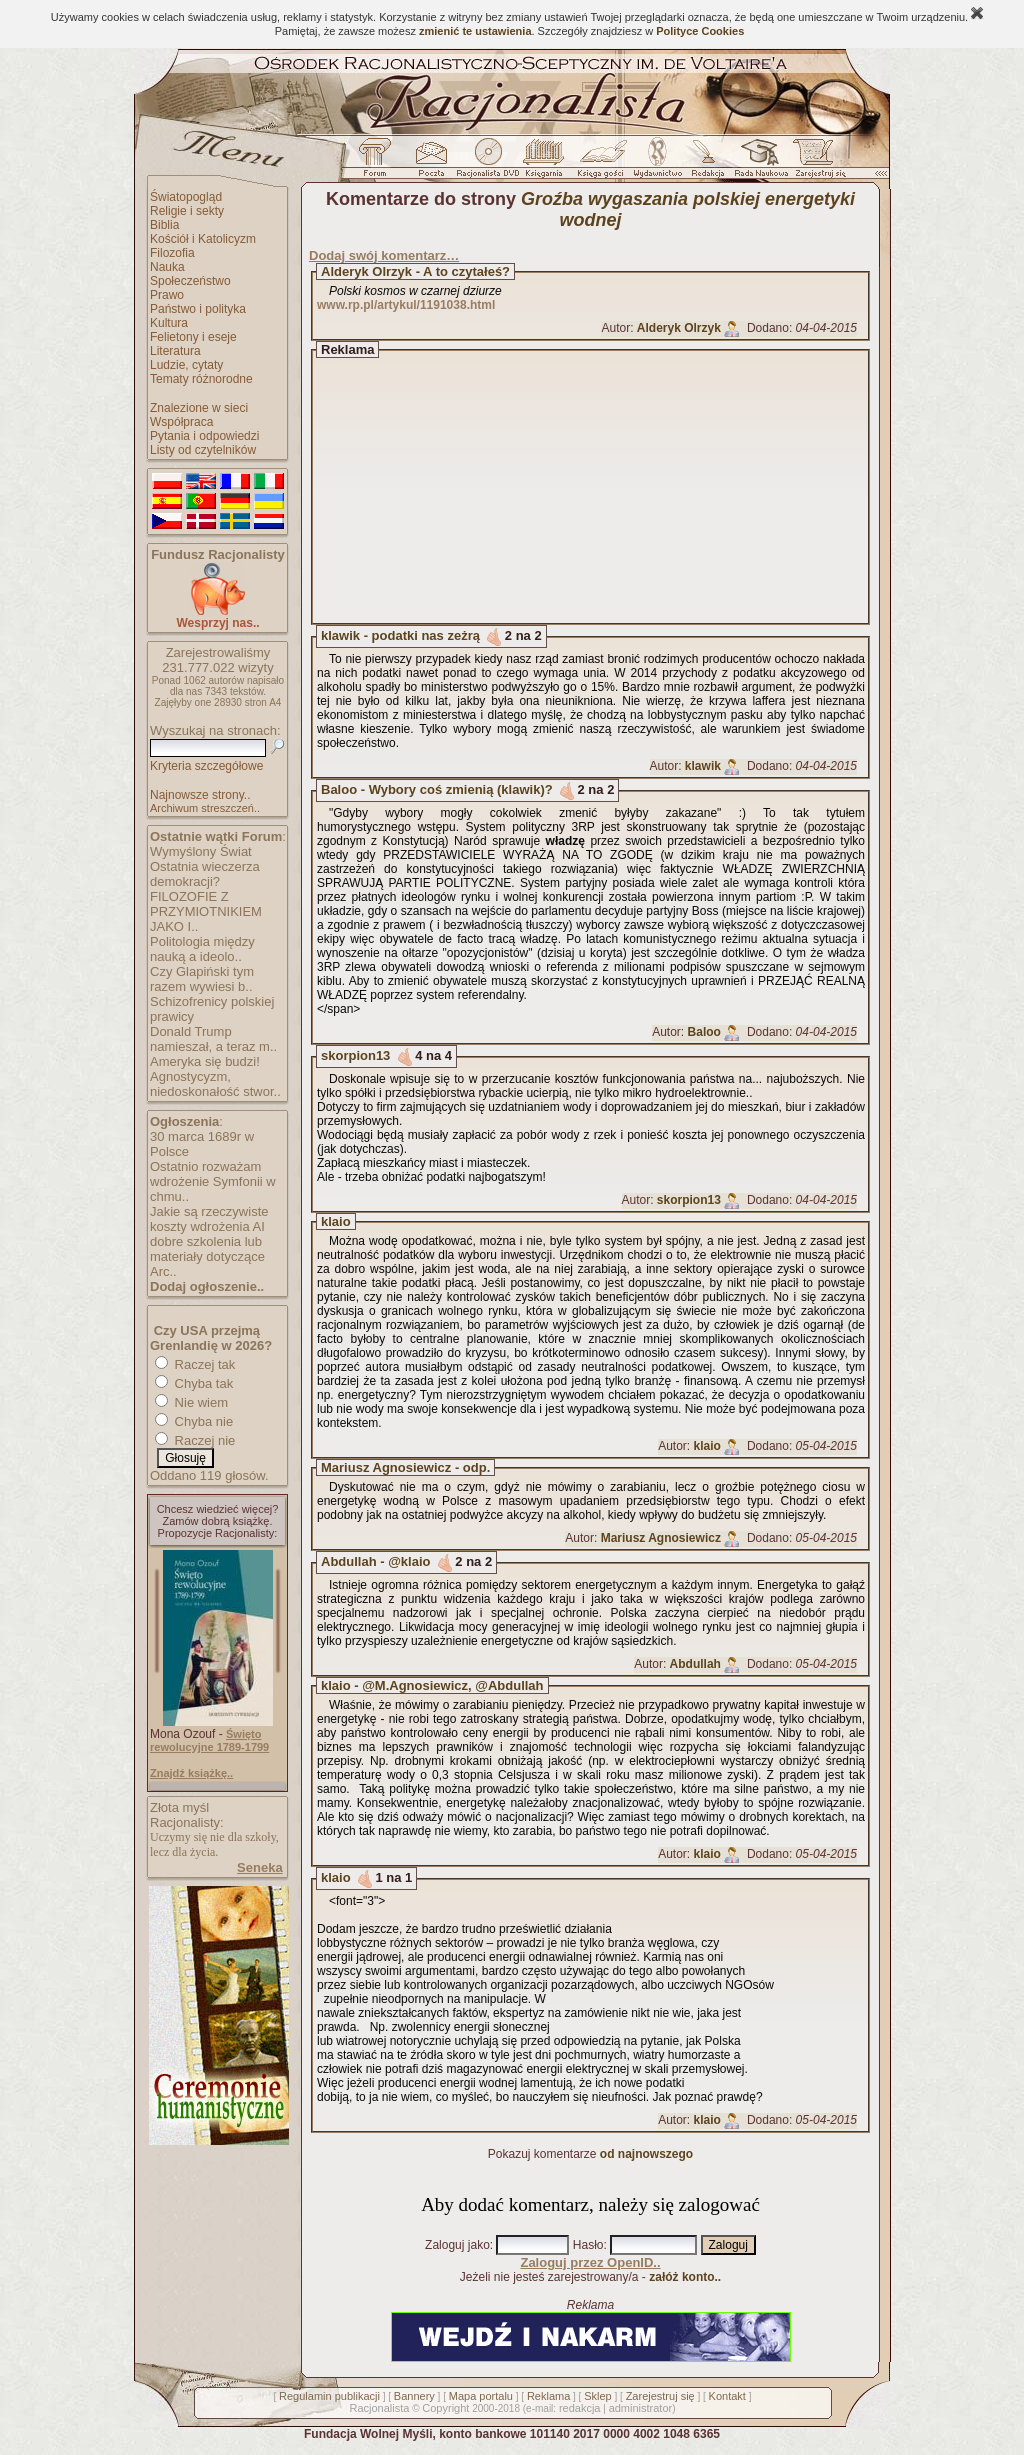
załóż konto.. (685, 2277)
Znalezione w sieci (199, 408)
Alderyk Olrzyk (679, 328)
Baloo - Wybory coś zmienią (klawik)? (437, 789)
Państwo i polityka (198, 309)
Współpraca (181, 422)
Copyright (445, 2408)
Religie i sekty (187, 211)
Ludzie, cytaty (186, 365)
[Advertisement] (609, 487)
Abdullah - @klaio (375, 1561)
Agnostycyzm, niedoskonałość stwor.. (215, 1084)
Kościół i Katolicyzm (203, 239)
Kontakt (727, 2396)
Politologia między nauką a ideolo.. (202, 949)
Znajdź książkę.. (191, 1773)
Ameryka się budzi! (205, 1061)
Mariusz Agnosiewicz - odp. (405, 1467)
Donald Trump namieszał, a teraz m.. (213, 1039)
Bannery (414, 2396)
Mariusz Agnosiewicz (661, 1538)
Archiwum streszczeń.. (205, 808)
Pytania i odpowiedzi (204, 436)
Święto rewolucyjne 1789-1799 (209, 1740)
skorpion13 (355, 1055)
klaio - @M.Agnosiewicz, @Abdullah (432, 1685)
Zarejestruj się (660, 2396)
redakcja (580, 2408)
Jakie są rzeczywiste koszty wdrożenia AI (209, 1219)
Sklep (598, 2396)
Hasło (588, 2245)
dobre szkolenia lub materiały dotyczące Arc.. (207, 1256)
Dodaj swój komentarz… (384, 255)
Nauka (167, 267)
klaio (336, 1221)
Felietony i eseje (193, 337)
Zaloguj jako (457, 2245)
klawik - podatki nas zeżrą (400, 635)
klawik (703, 766)
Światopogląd (186, 197)
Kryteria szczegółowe (206, 766)
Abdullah (695, 1664)
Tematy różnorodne (201, 379)
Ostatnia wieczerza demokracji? (205, 874)
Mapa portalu (481, 2396)
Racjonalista (379, 2408)
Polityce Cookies (700, 31)
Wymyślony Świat (201, 851)
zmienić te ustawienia (475, 31)
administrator (641, 2408)
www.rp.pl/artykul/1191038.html (406, 305)
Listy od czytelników (203, 450)
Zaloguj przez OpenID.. (590, 2262)
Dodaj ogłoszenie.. (207, 1286)
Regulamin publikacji (329, 2396)
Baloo (704, 1032)
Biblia (164, 225)
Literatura (175, 351)
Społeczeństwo (190, 281)
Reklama (548, 2396)
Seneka (260, 1867)
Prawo (167, 295)
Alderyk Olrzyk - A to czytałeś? (415, 271)
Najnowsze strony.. (200, 795)
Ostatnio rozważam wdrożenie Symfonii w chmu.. (213, 1181)
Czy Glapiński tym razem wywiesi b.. (202, 979)
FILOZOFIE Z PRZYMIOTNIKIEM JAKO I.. (206, 911)
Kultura (169, 323)
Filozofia (172, 253)
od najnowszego (646, 2154)
